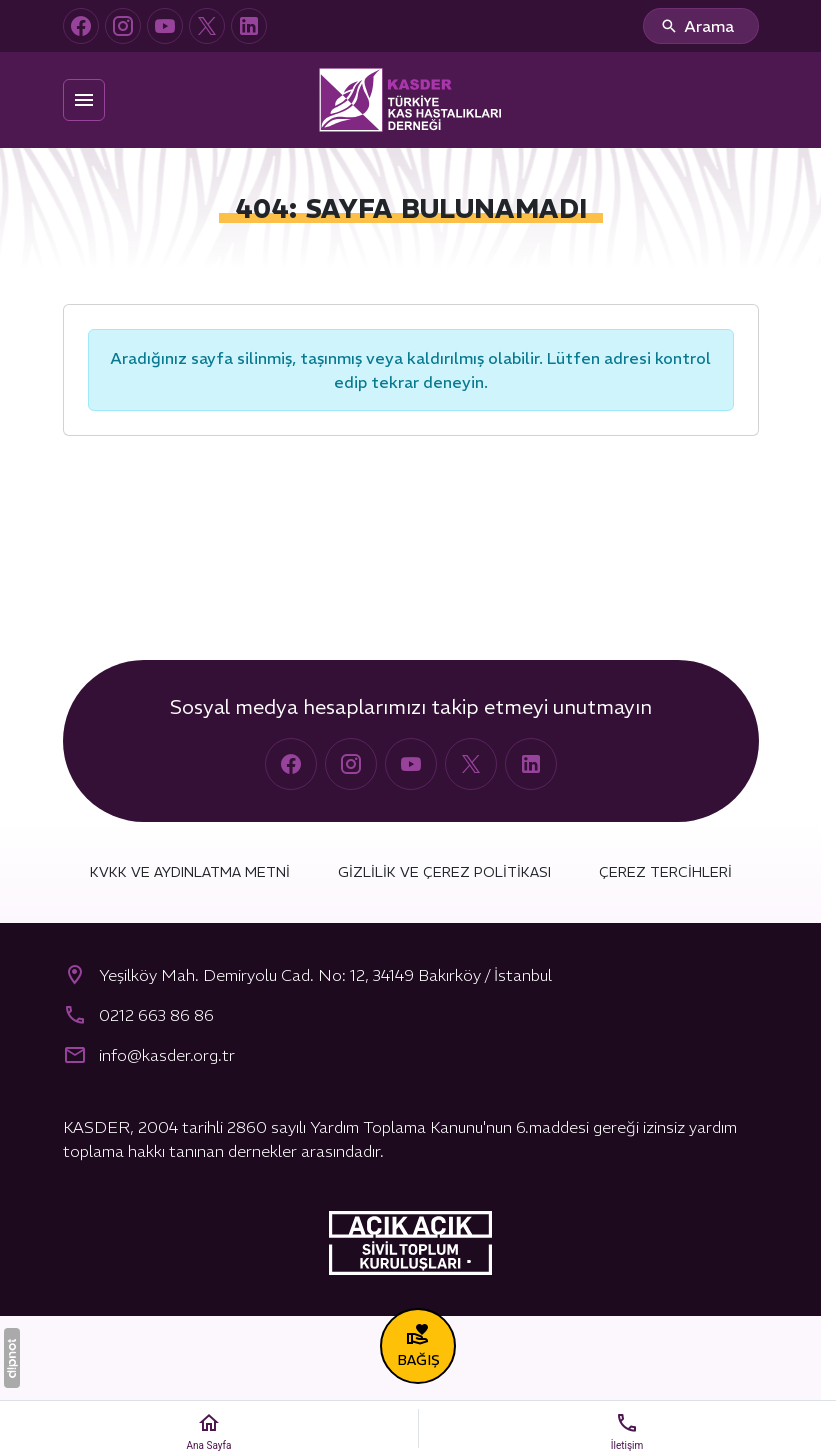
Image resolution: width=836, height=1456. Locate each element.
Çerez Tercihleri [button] (665, 872)
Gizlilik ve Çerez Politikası (444, 872)
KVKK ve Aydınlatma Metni (190, 872)
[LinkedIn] (249, 26)
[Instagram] (123, 26)
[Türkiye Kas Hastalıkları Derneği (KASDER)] (411, 100)
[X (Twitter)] (207, 26)
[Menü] (84, 100)
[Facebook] (81, 26)
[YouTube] (165, 26)
